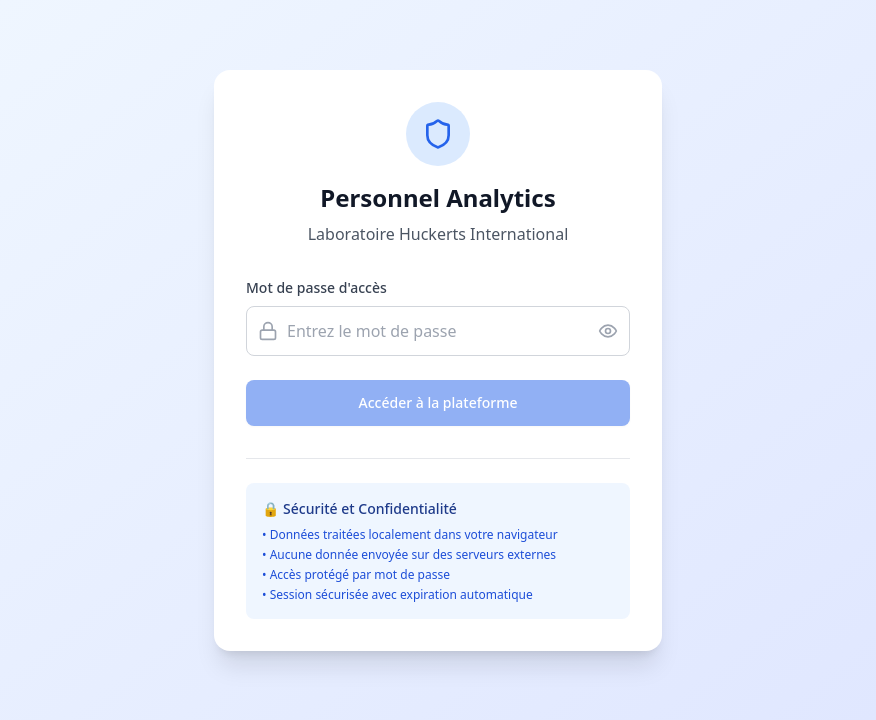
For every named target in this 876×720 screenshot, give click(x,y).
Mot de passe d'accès (316, 287)
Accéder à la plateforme (438, 402)
